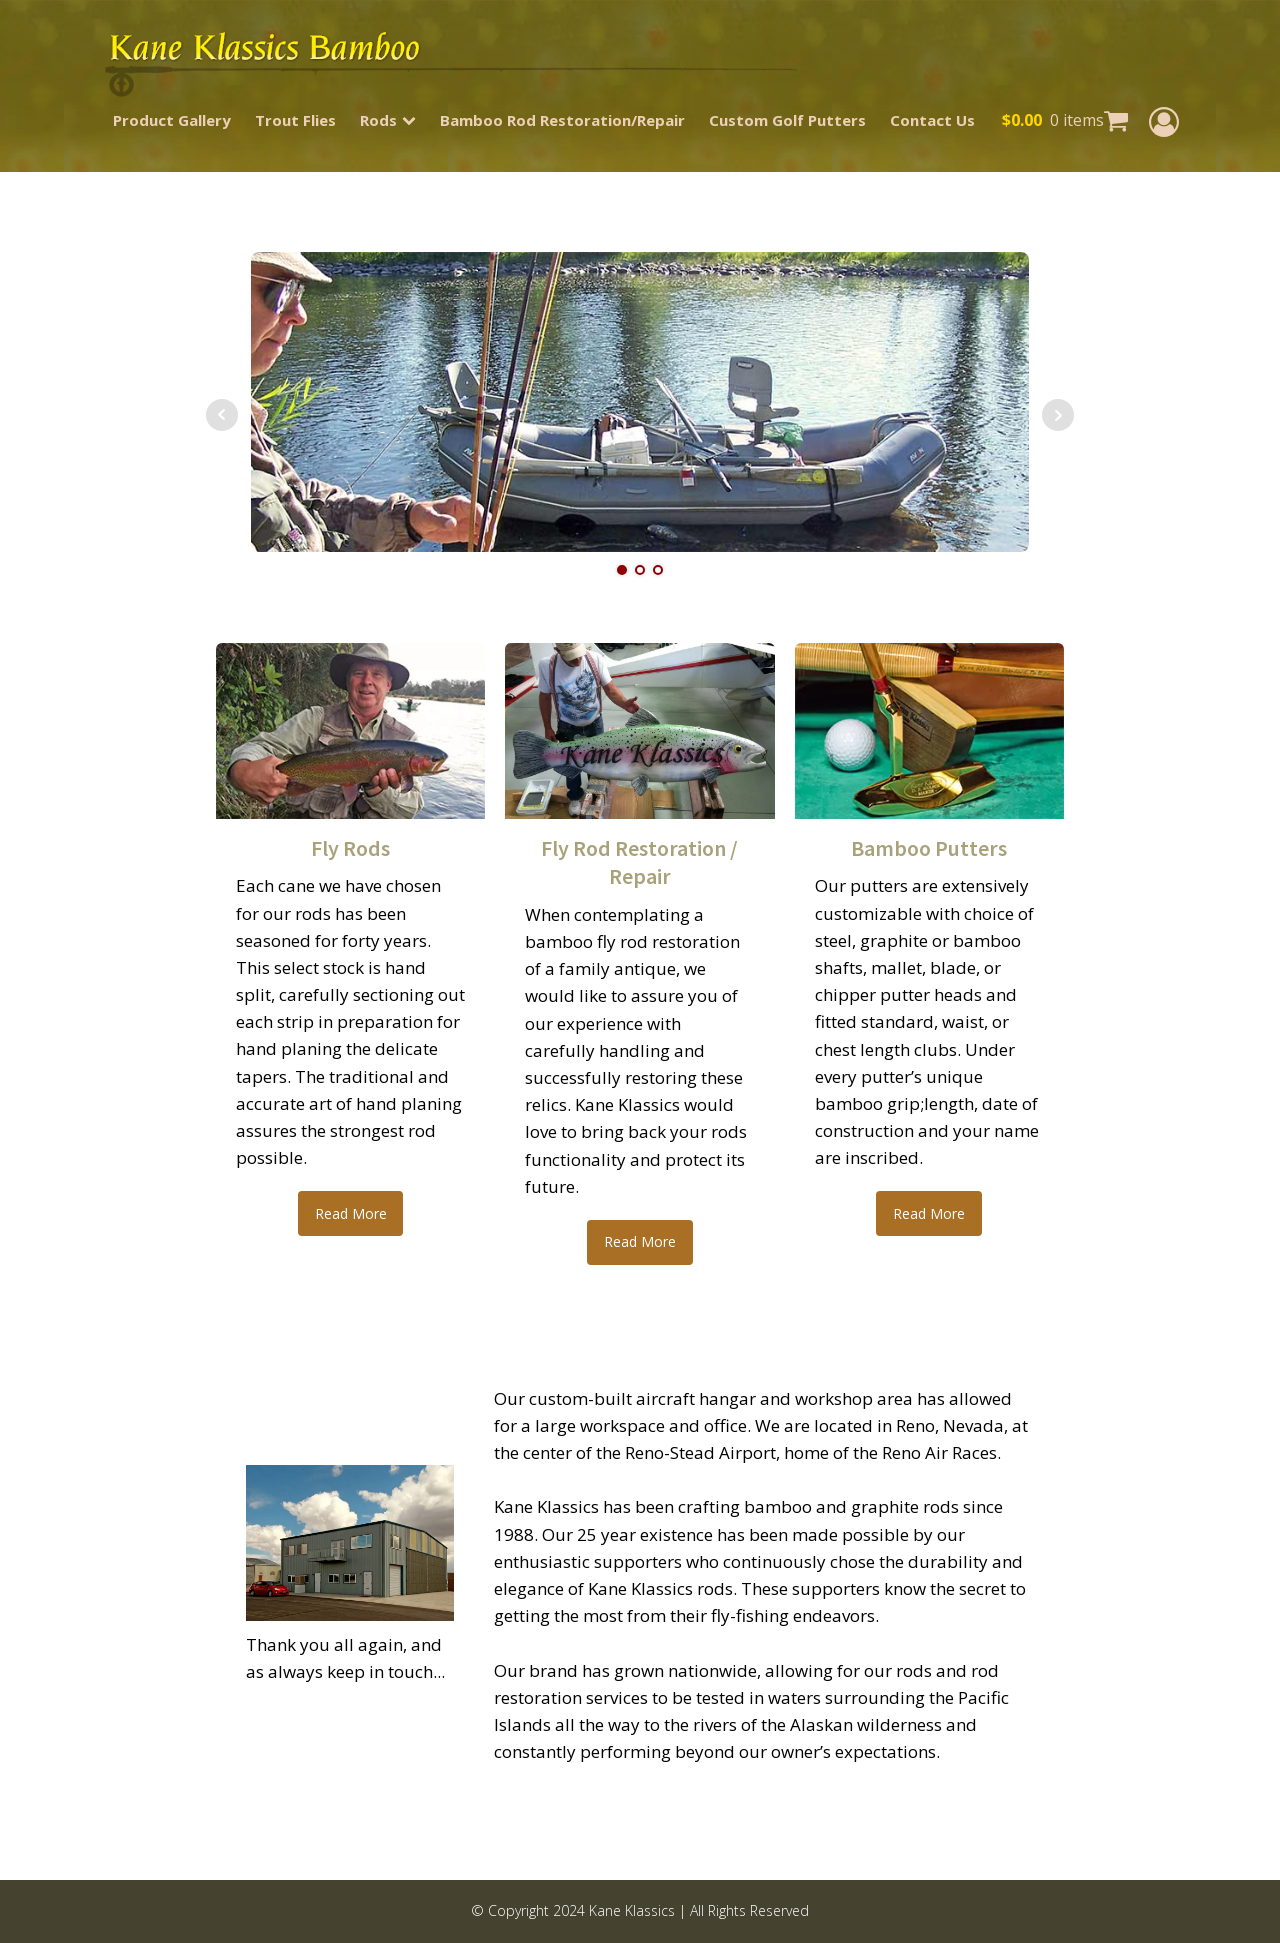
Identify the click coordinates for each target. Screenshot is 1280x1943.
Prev (222, 415)
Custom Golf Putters (787, 120)
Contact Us (932, 120)
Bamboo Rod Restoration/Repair (562, 120)
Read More (351, 1213)
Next (1058, 415)
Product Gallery (172, 120)
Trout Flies (295, 120)
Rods (388, 120)
